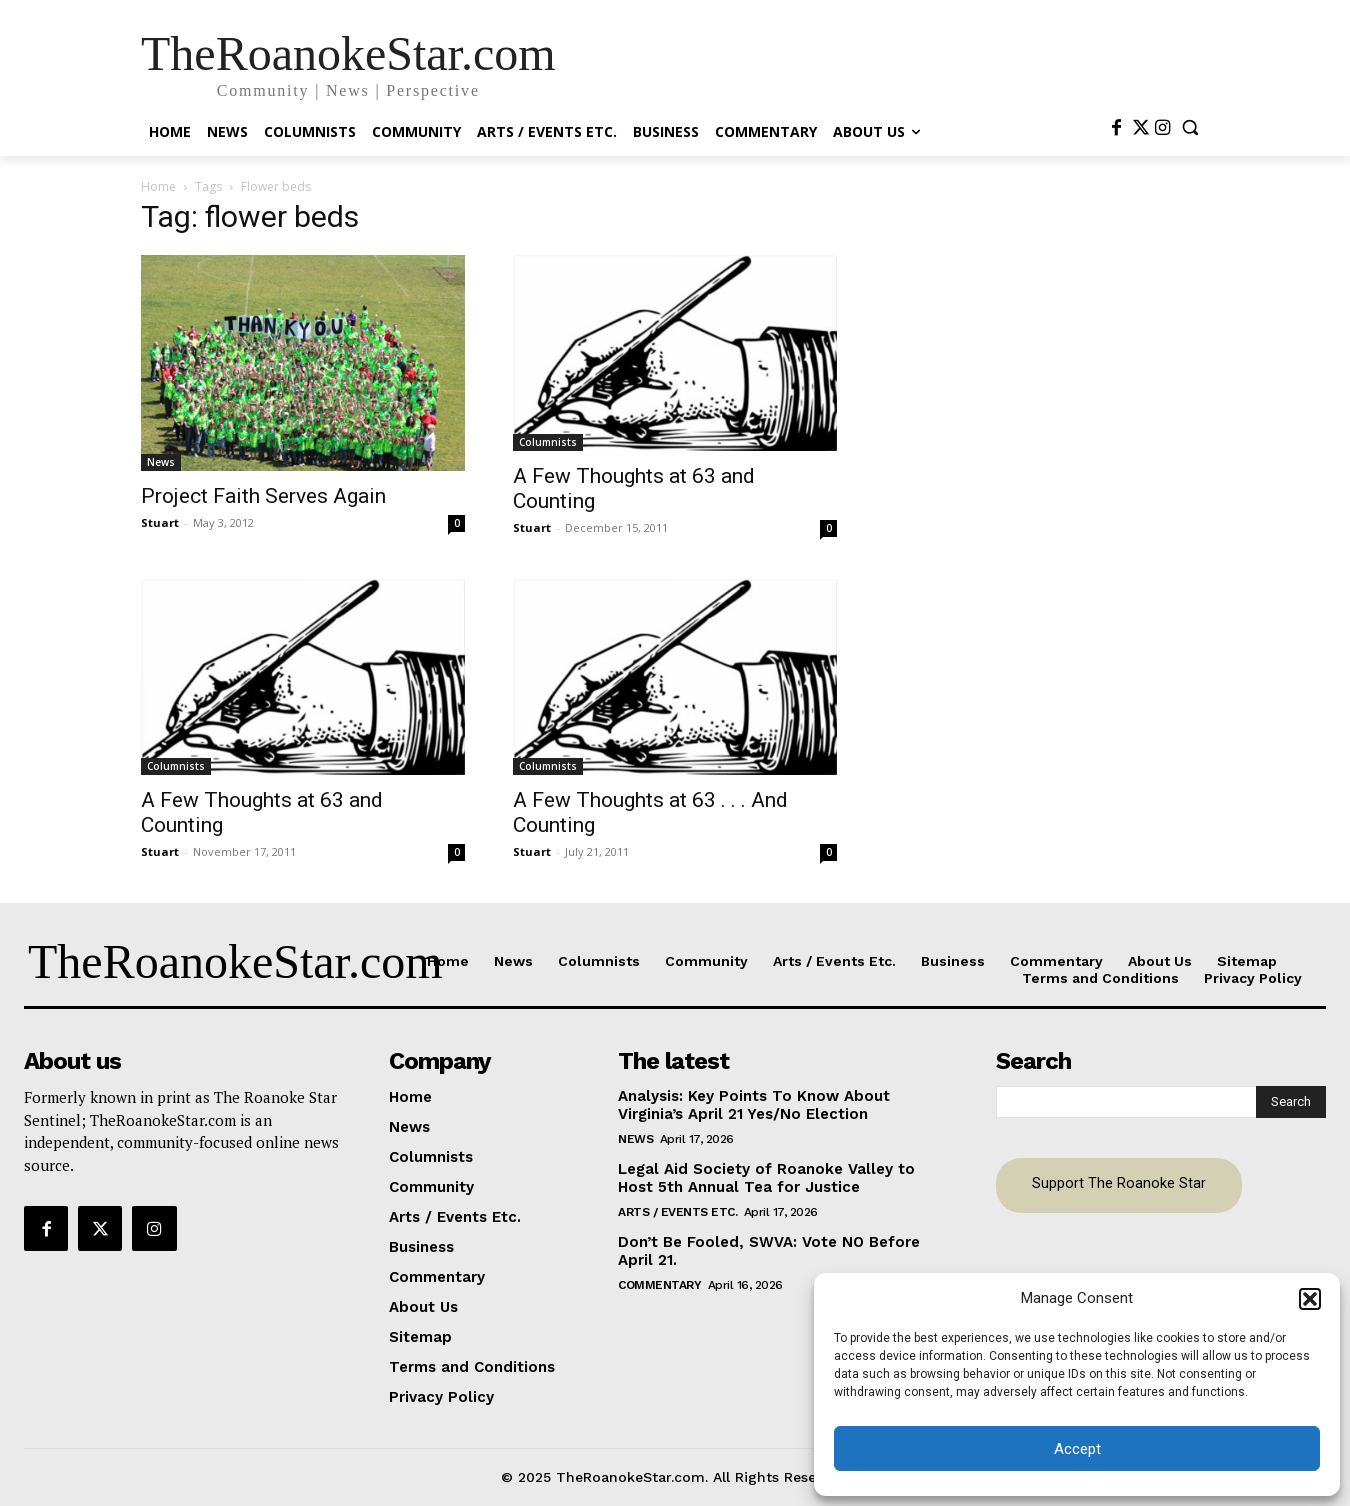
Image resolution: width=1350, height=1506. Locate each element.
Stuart (160, 522)
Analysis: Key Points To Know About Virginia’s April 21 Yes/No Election (754, 1105)
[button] (1310, 1299)
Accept (1077, 1449)
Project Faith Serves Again (263, 496)
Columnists (548, 442)
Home (158, 186)
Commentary (659, 1285)
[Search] (1291, 1102)
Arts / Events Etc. (677, 1212)
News (161, 462)
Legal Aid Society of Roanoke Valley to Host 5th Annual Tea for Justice (766, 1178)
